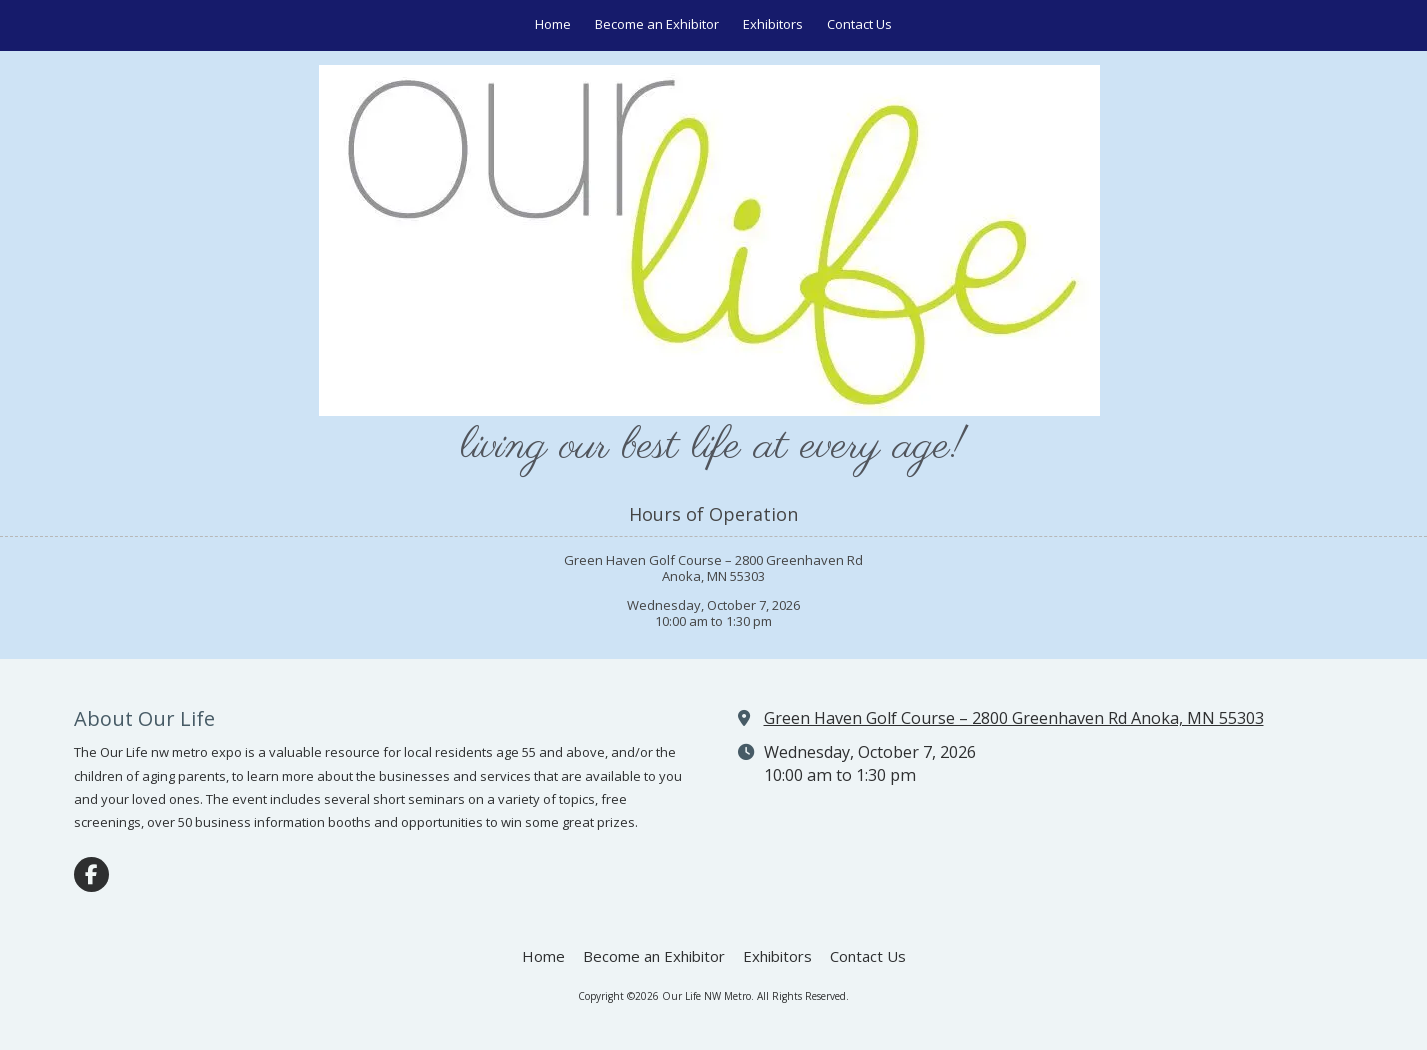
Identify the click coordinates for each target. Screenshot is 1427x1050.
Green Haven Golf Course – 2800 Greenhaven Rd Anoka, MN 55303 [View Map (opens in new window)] (1014, 718)
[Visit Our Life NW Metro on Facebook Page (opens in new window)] (91, 874)
